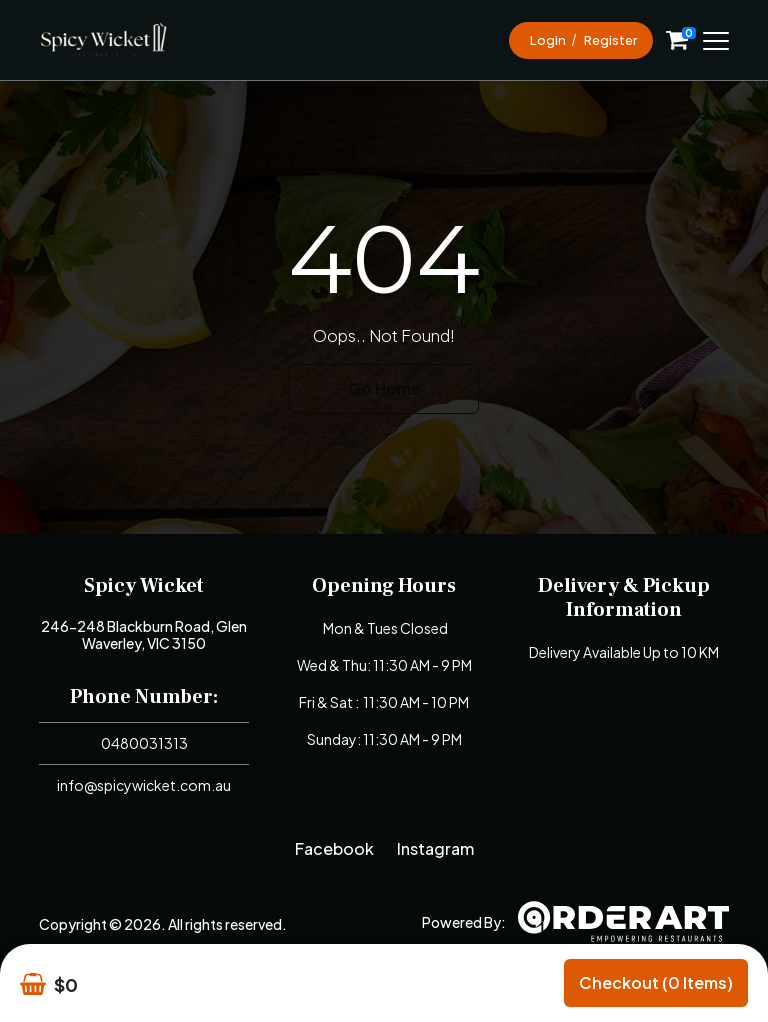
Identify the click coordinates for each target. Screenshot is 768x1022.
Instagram (435, 848)
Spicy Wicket (144, 586)
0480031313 (144, 743)
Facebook (334, 848)
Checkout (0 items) (656, 982)
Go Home (384, 388)
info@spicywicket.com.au (144, 785)
